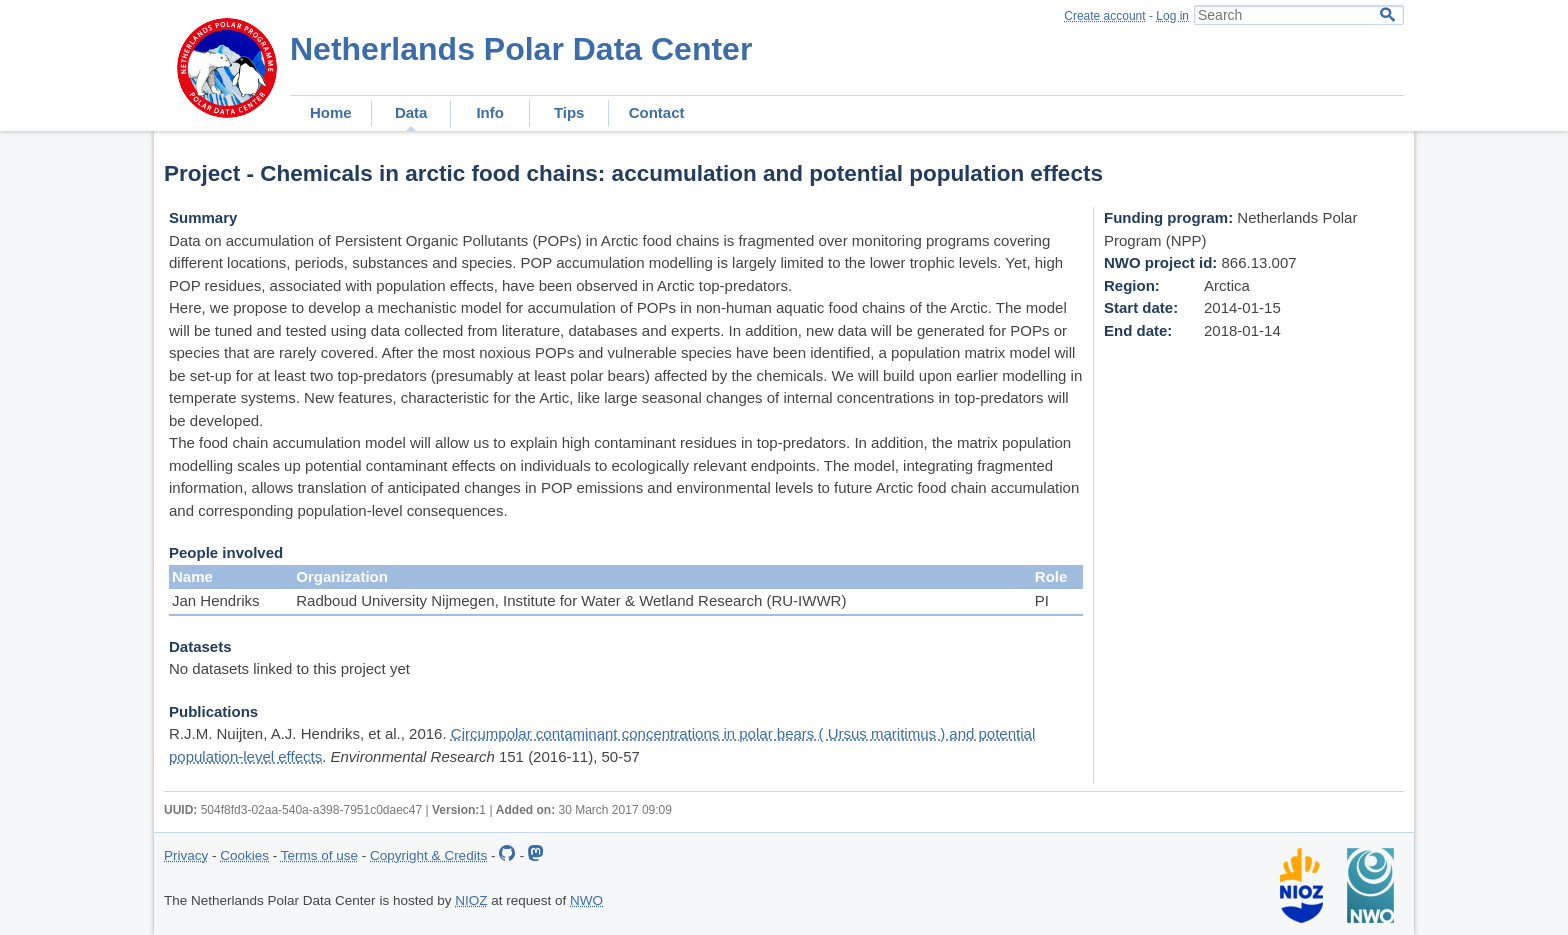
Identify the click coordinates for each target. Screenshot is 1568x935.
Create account (1104, 16)
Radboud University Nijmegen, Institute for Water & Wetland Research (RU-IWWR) (571, 600)
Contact (657, 112)
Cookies (244, 855)
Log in (1172, 16)
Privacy (186, 855)
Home (331, 112)
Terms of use (319, 855)
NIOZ (471, 900)
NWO (586, 900)
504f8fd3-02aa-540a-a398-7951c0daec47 (312, 810)
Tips (569, 112)
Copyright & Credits (428, 855)
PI (1042, 600)
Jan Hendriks (216, 600)
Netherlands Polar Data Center (521, 49)
